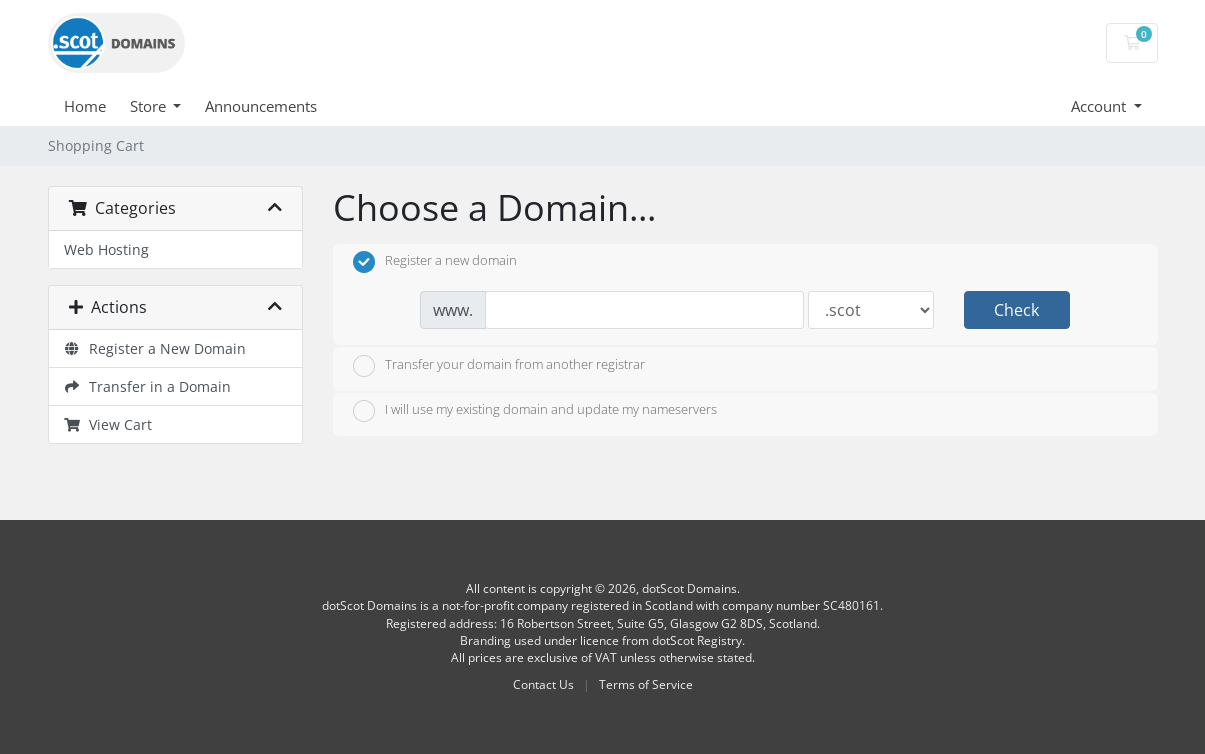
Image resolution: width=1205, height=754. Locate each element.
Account (1100, 106)
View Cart (108, 424)
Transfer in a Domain (148, 386)
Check (1016, 310)
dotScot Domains (689, 588)
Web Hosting (106, 249)
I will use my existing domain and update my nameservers (535, 411)
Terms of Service (646, 684)
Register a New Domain (155, 348)
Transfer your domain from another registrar (499, 366)
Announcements (261, 106)
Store (150, 106)
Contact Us (543, 684)
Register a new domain (435, 262)
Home (85, 106)
